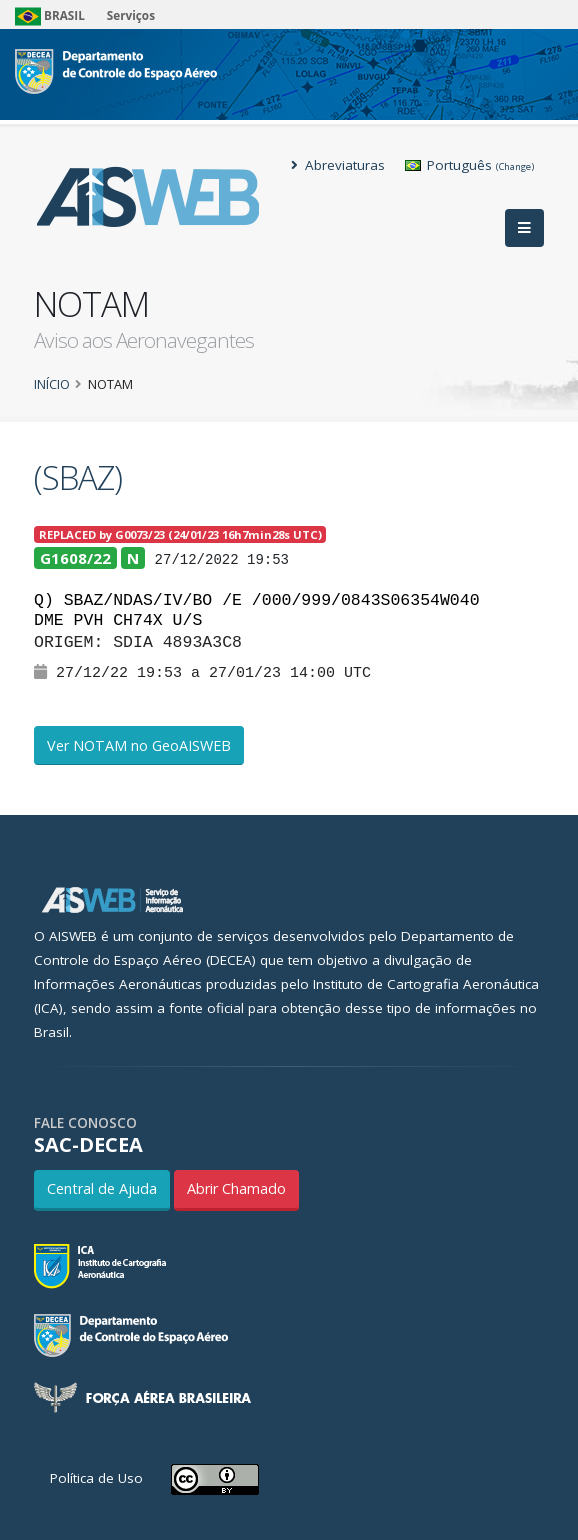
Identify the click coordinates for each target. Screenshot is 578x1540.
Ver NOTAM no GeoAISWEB (139, 745)
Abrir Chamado (236, 1188)
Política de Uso (96, 1478)
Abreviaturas (338, 165)
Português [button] (469, 165)
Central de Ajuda (102, 1188)
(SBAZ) (78, 477)
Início (52, 384)
